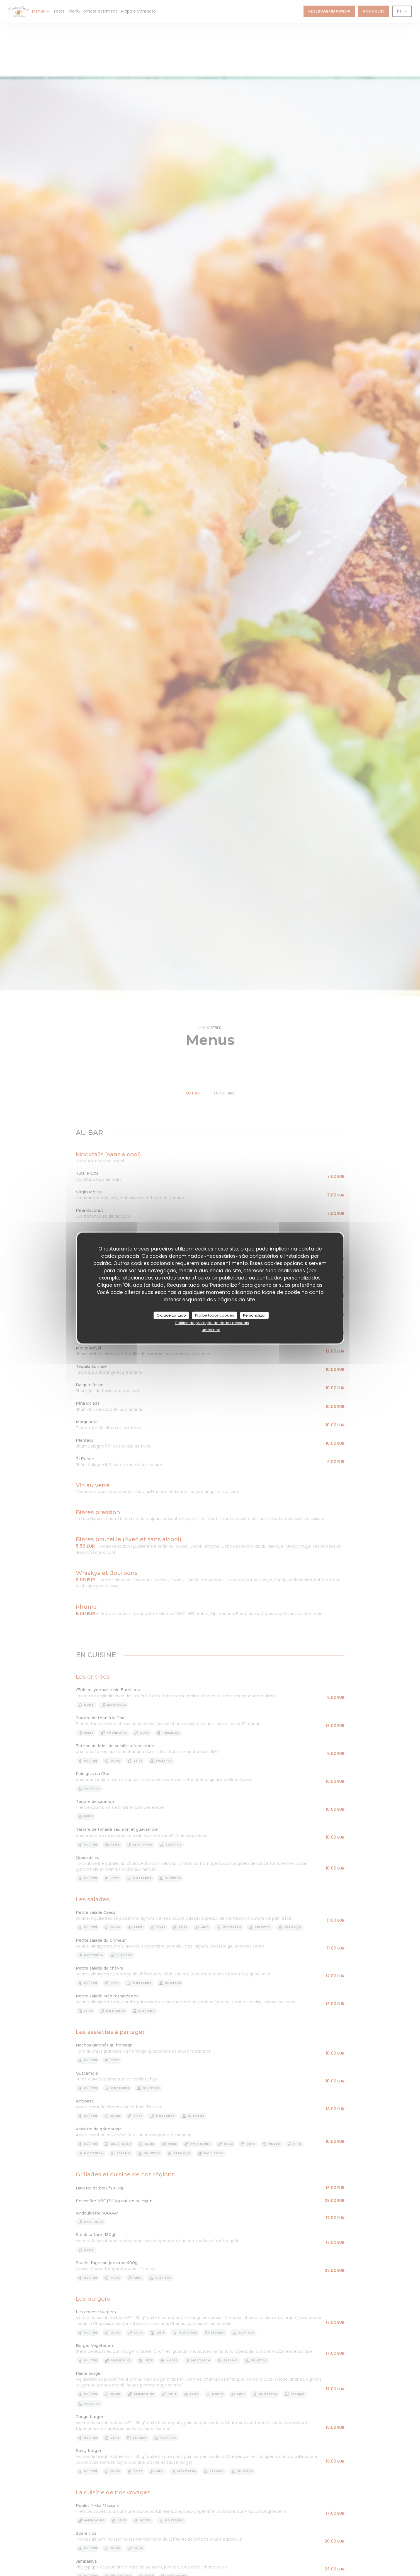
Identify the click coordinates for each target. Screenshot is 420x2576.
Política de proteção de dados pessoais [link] (212, 1322)
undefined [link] (211, 1329)
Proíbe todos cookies (214, 1315)
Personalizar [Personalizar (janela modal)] (254, 1315)
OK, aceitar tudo (171, 1315)
